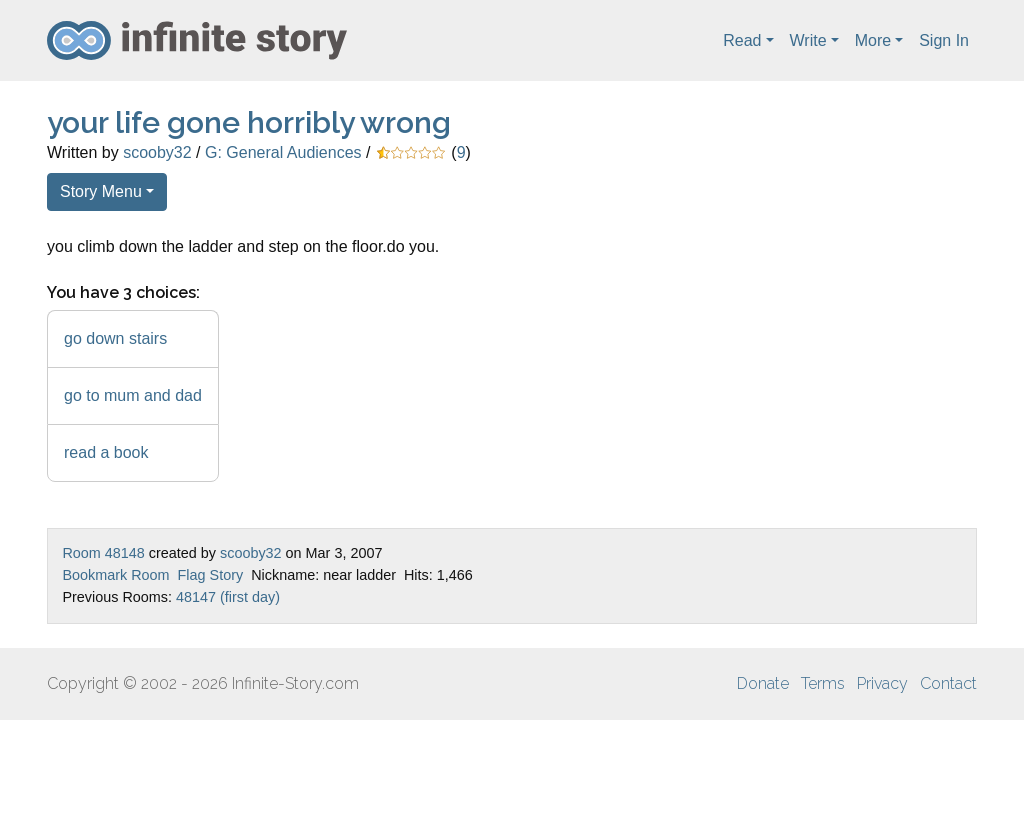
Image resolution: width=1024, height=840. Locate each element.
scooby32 (157, 152)
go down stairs (115, 338)
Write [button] (808, 40)
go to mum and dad (133, 395)
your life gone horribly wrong (249, 122)
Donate (763, 683)
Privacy (882, 683)
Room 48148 (103, 553)
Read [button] (742, 40)
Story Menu (101, 191)
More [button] (873, 40)
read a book (106, 452)
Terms (823, 683)
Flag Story (211, 575)
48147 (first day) (228, 597)
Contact (948, 683)
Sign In (944, 40)
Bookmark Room (115, 575)
